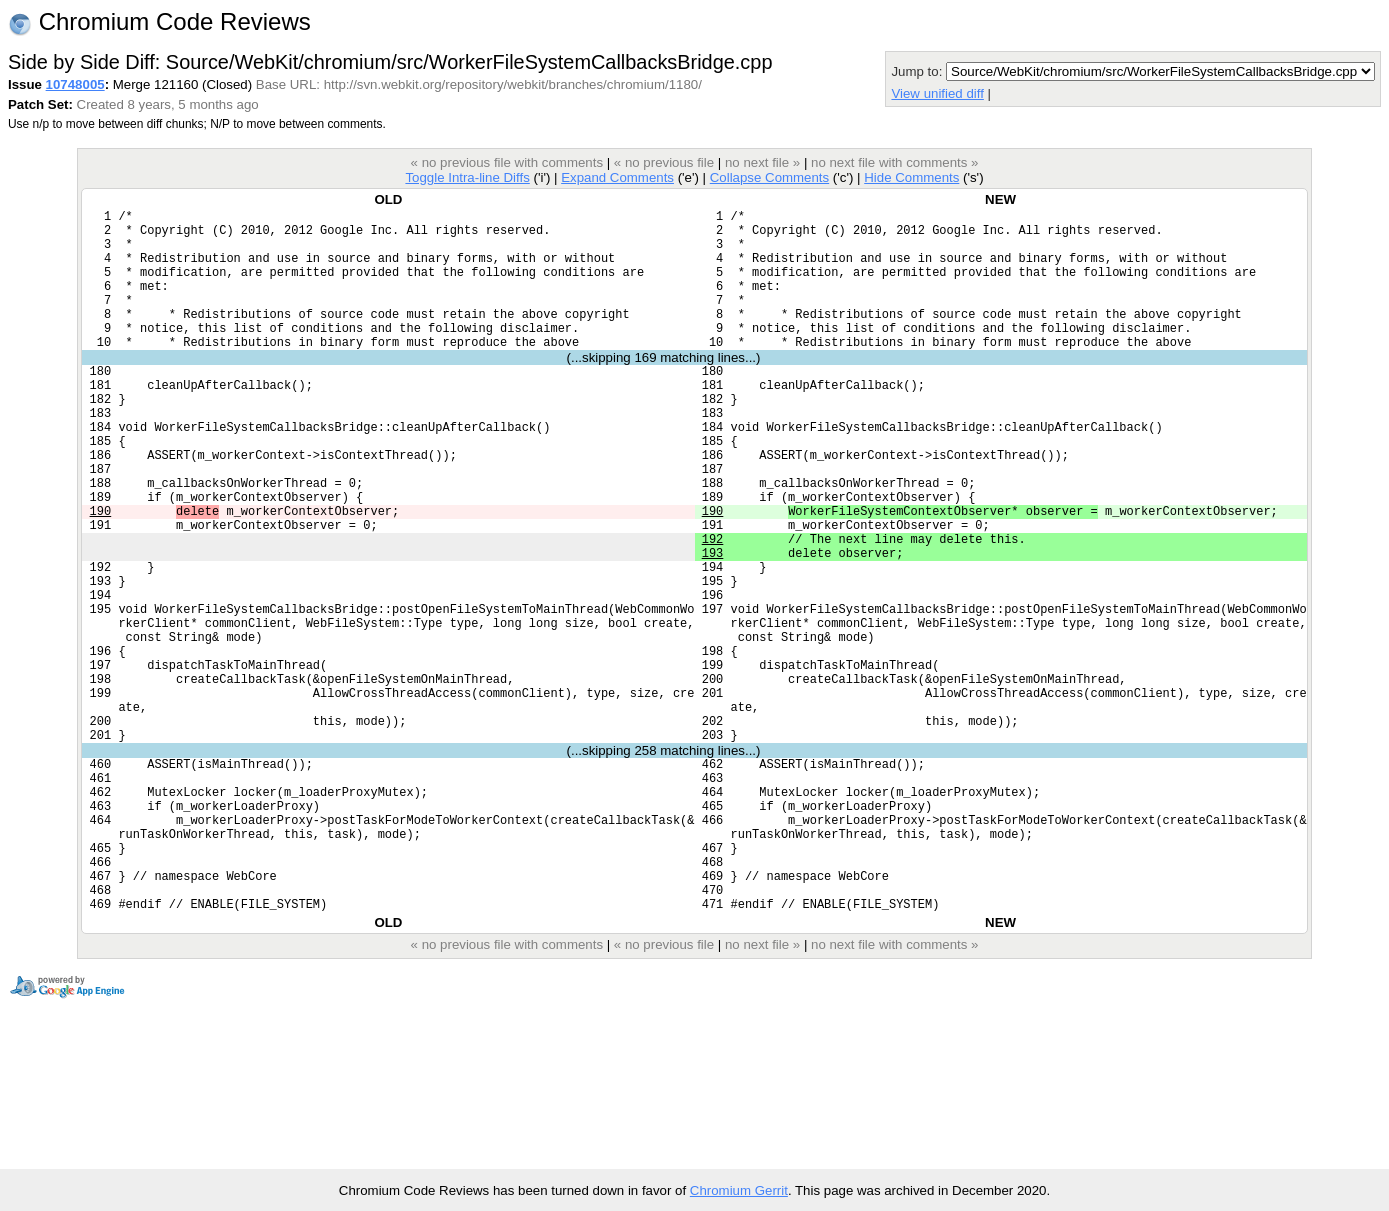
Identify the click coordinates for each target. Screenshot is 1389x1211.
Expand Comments (617, 177)
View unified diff (937, 93)
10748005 (75, 84)
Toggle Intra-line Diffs (467, 177)
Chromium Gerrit (739, 1190)
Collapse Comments (769, 177)
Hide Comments (911, 177)
